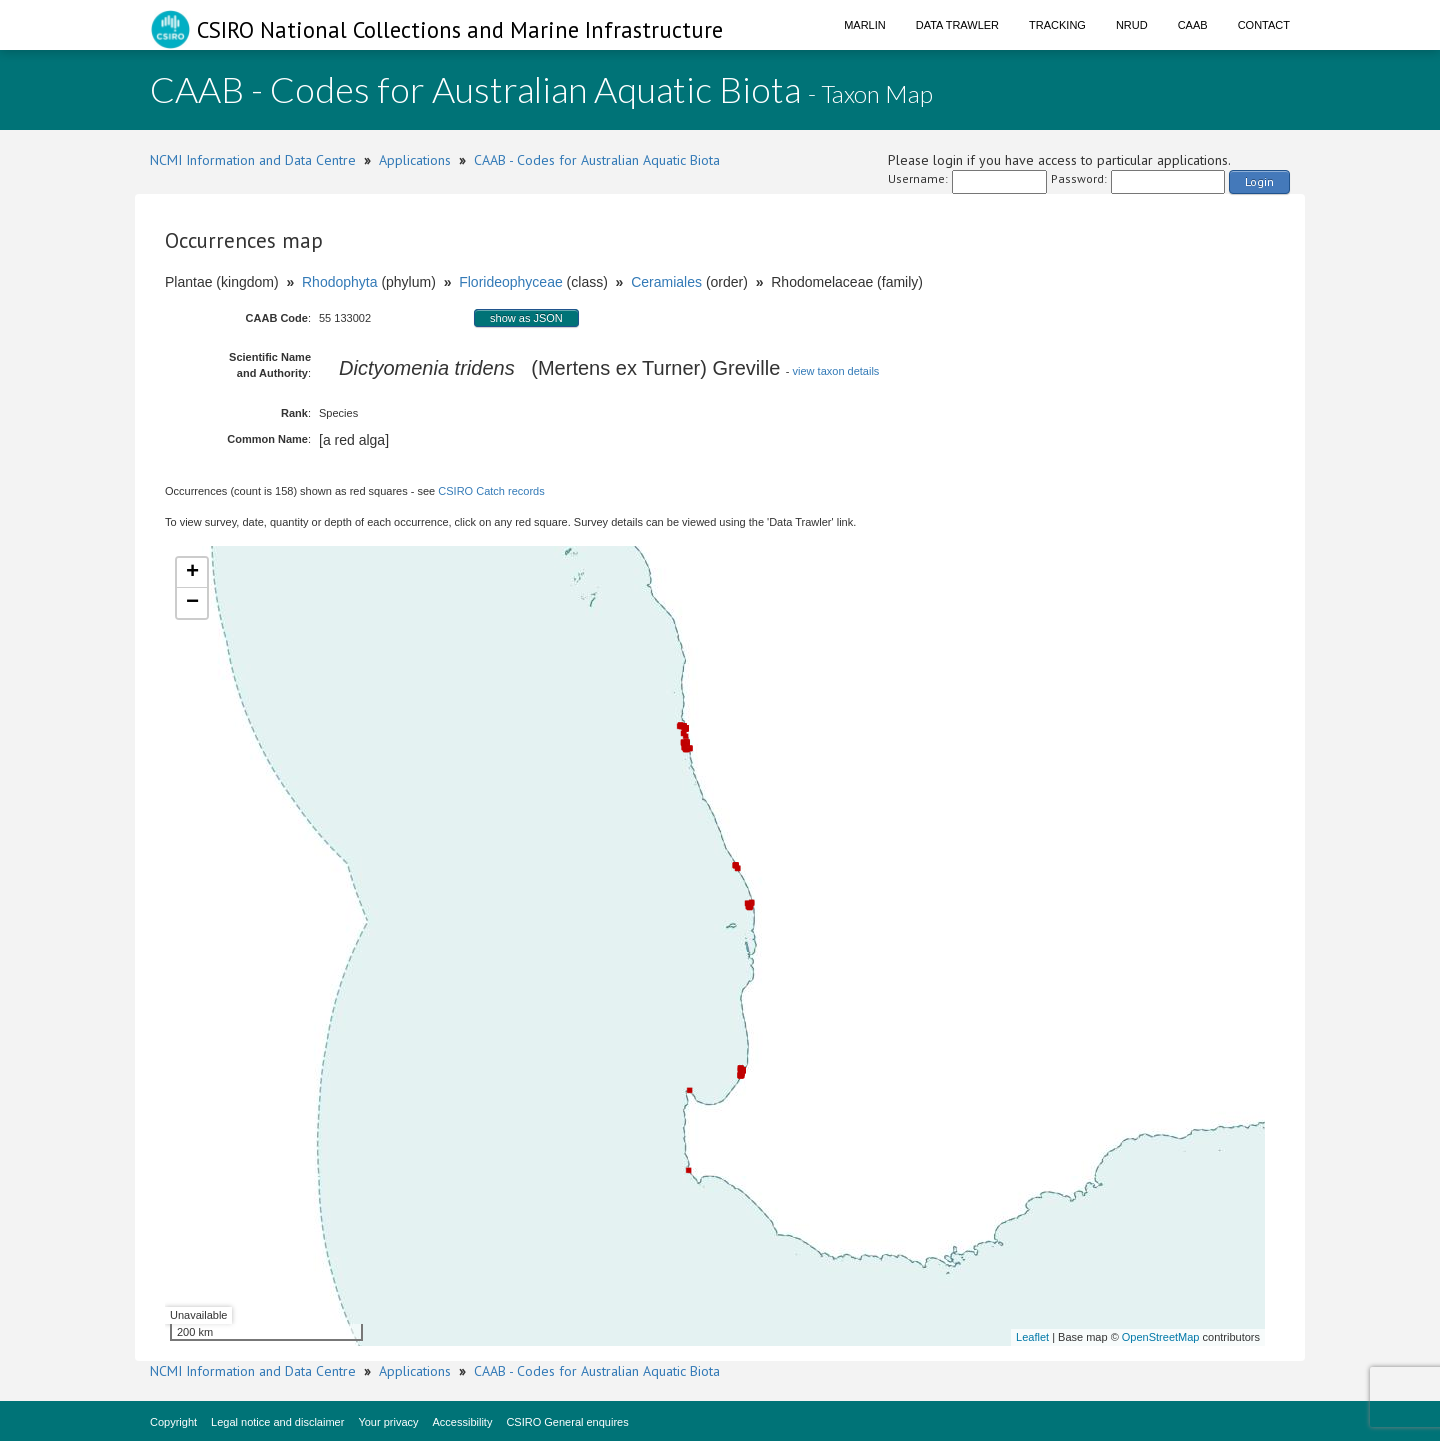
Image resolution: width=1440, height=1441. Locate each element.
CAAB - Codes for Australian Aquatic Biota (597, 160)
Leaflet (1032, 1337)
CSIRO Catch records (491, 491)
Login (1259, 181)
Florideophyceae (511, 282)
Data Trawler (957, 25)
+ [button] (192, 573)
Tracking (1057, 25)
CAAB (1193, 25)
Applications (415, 160)
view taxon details (836, 371)
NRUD (1132, 25)
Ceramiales (666, 282)
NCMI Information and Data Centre (253, 160)
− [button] (192, 603)
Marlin (865, 25)
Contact (1264, 25)
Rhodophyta (340, 282)
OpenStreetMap (1161, 1337)
